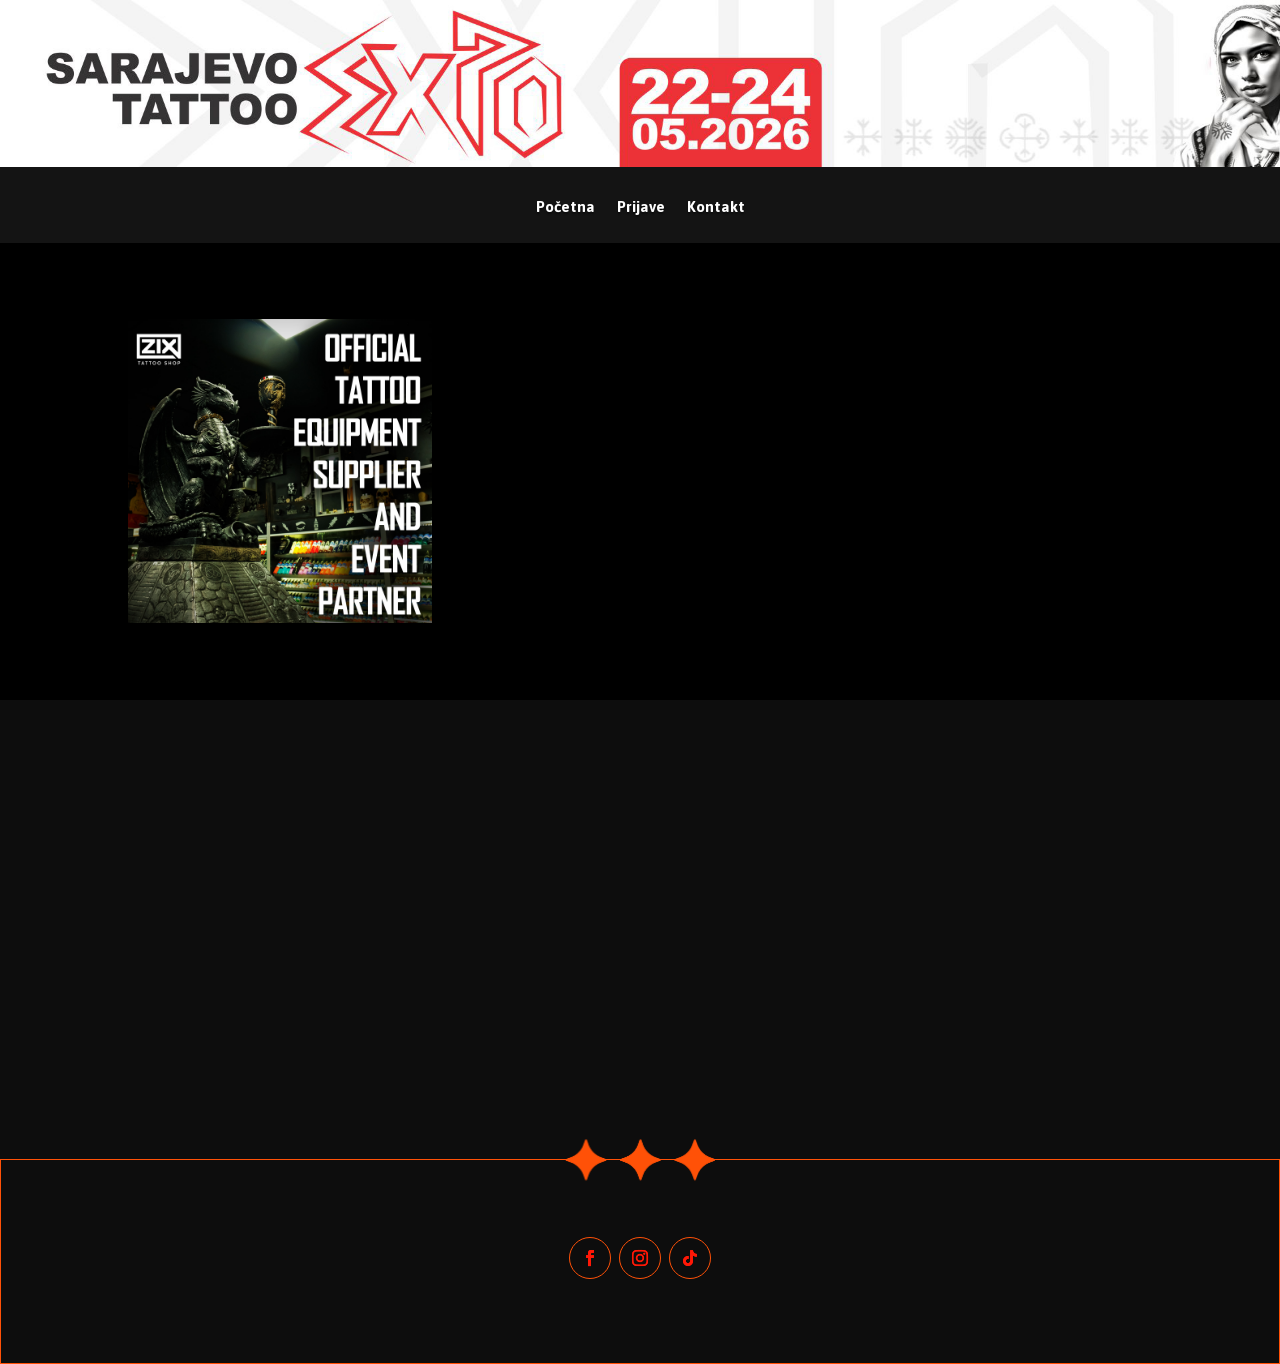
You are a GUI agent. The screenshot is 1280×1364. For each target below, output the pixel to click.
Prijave (641, 207)
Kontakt (716, 207)
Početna (565, 207)
